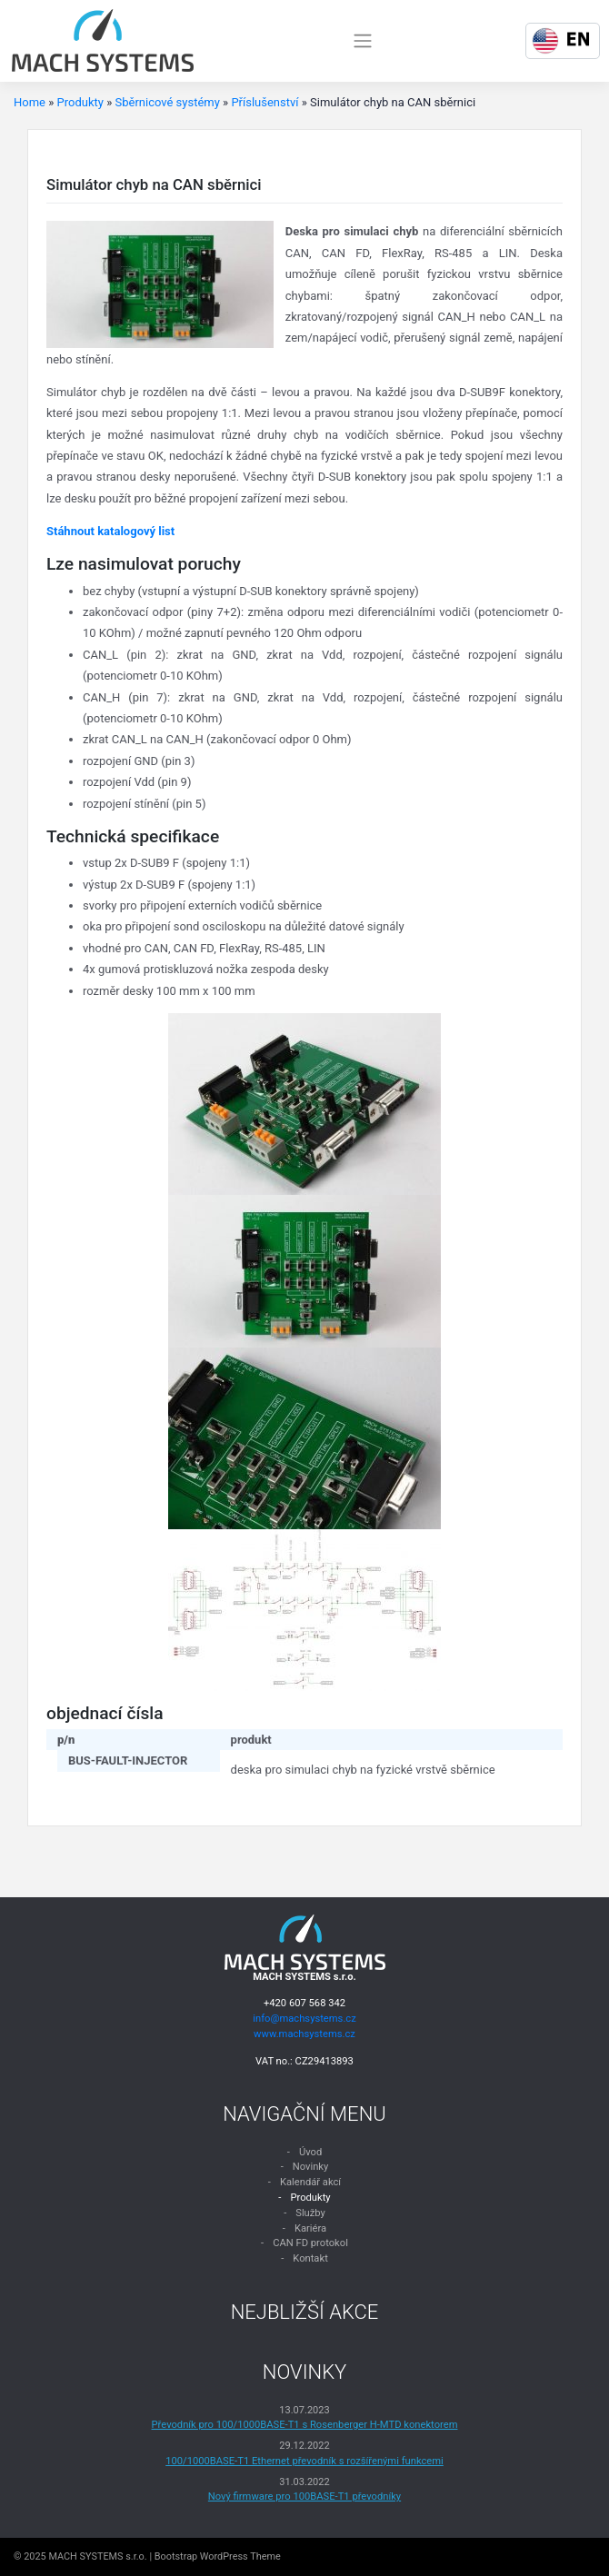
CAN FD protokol (310, 2243)
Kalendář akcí (310, 2182)
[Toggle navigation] (362, 41)
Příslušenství (264, 102)
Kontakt (310, 2258)
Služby (310, 2213)
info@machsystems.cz (304, 2018)
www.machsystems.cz (304, 2034)
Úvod (310, 2152)
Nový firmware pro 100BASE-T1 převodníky (304, 2496)
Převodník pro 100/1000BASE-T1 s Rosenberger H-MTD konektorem (305, 2425)
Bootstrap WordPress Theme (218, 2556)
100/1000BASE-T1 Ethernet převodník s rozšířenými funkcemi (304, 2461)
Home (29, 102)
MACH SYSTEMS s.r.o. (97, 2556)
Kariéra (310, 2228)
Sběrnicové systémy (167, 102)
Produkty (80, 102)
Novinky (311, 2167)
